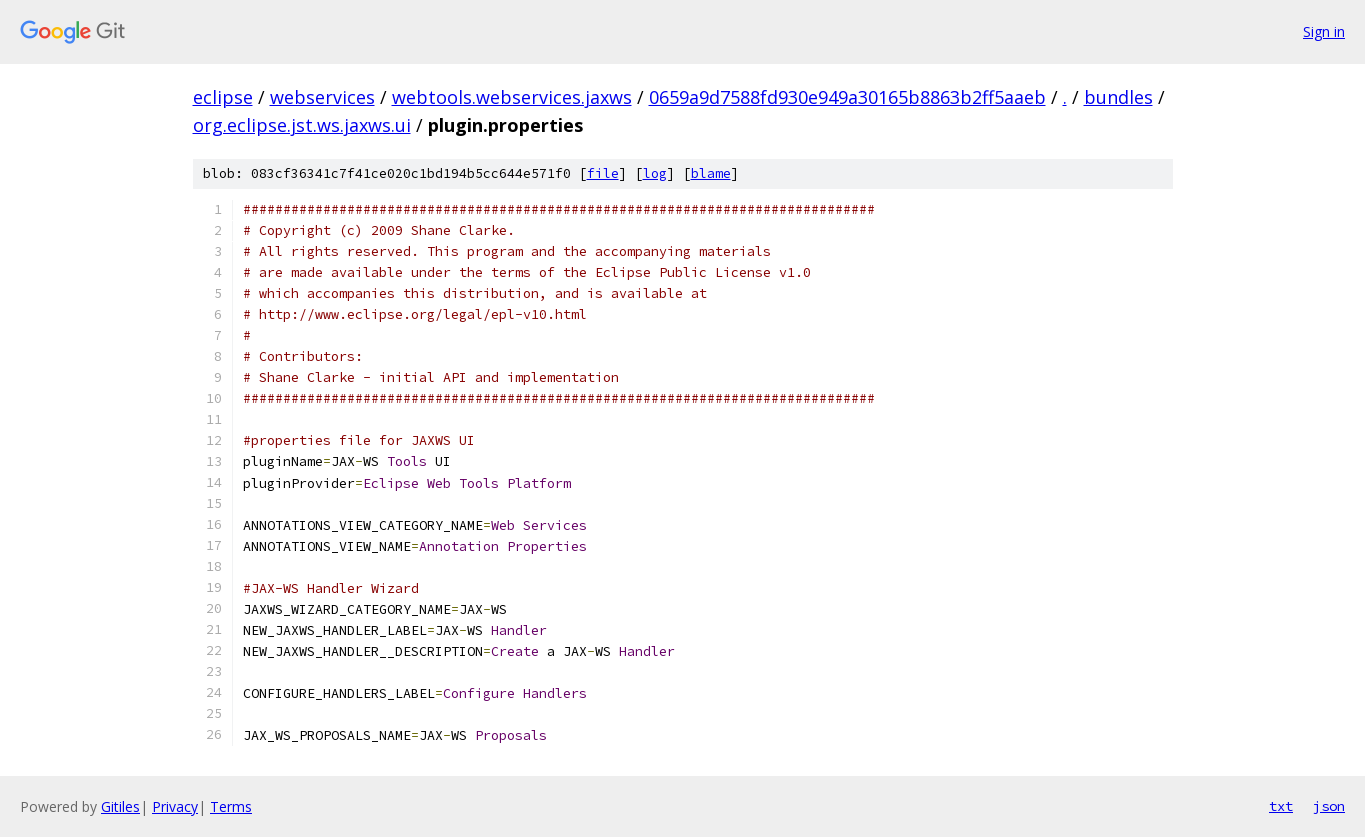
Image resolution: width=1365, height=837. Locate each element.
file (603, 173)
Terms (231, 806)
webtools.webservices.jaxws (512, 97)
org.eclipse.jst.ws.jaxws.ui (302, 125)
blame (711, 173)
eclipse (223, 97)
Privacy (175, 806)
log (655, 173)
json (1329, 806)
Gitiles (120, 806)
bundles (1118, 97)
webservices (322, 97)
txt (1281, 806)
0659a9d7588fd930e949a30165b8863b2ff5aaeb (847, 97)
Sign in (1324, 31)
